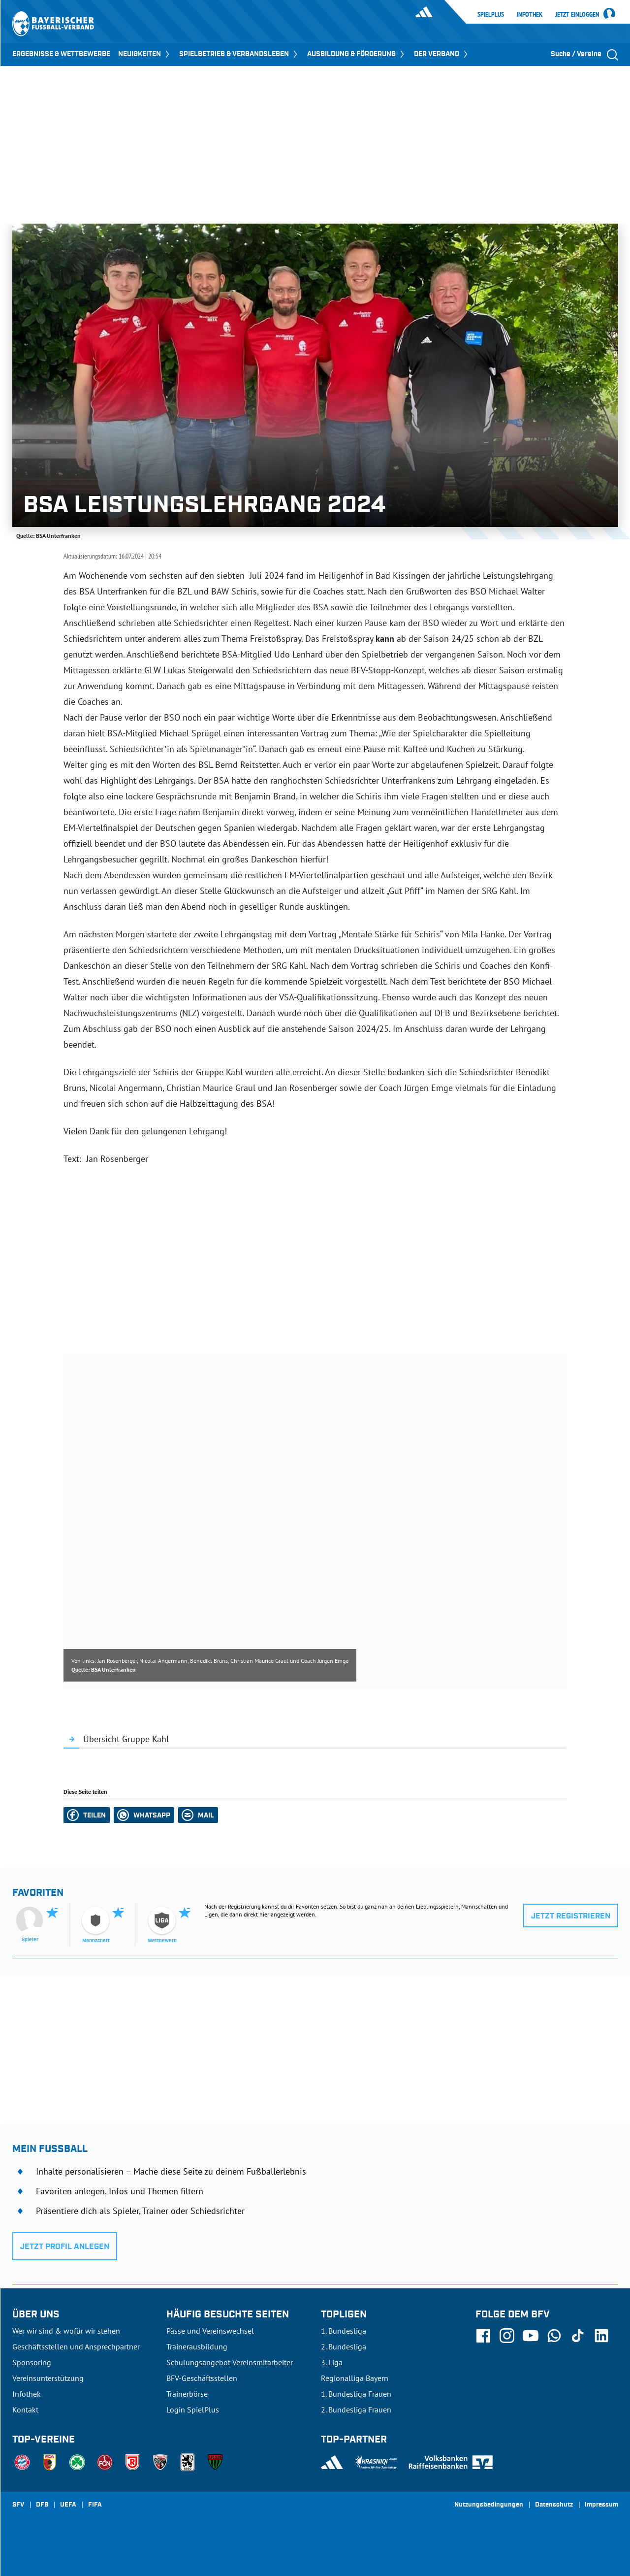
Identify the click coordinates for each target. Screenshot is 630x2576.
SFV (18, 2505)
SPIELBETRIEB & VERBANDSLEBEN (239, 54)
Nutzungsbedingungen (488, 2505)
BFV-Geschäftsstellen (201, 2378)
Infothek (529, 14)
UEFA (68, 2505)
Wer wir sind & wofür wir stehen (66, 2331)
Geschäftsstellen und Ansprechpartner (76, 2346)
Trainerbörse (187, 2394)
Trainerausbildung (196, 2346)
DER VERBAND (442, 54)
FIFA (95, 2505)
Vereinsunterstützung (48, 2378)
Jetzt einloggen (577, 15)
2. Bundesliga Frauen (356, 2409)
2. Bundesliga (343, 2346)
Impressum (601, 2505)
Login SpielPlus (192, 2409)
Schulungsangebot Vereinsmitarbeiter (229, 2362)
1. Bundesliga (343, 2331)
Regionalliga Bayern (354, 2378)
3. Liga (332, 2362)
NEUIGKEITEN (144, 54)
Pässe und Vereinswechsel (210, 2331)
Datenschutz (554, 2505)
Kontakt (25, 2409)
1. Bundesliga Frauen (356, 2394)
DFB (42, 2505)
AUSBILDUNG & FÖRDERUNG (356, 54)
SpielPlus (490, 14)
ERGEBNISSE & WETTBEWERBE (61, 54)
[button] (86, 1815)
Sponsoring (31, 2362)
